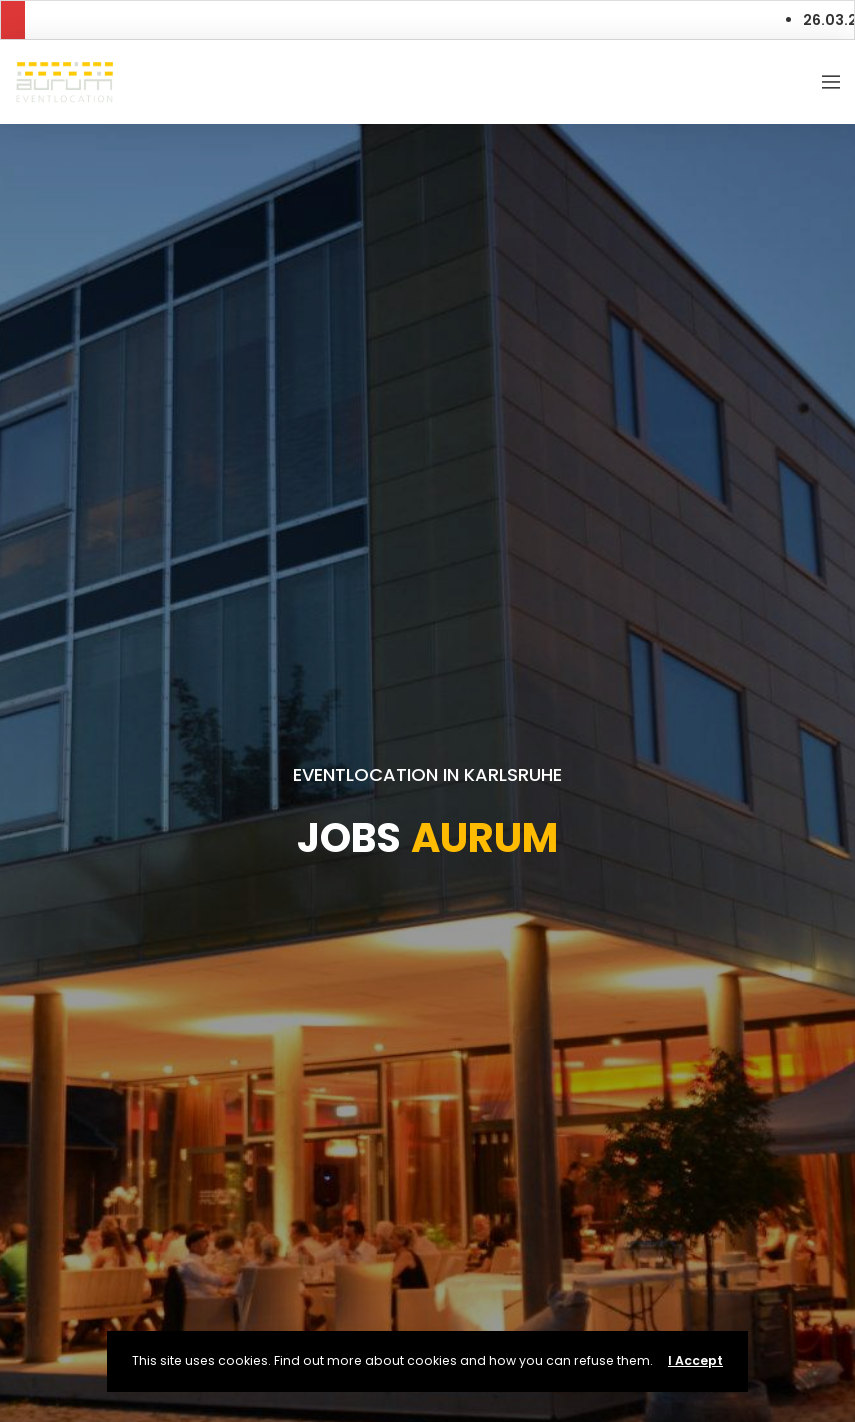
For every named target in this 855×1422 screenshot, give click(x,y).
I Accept (695, 1360)
